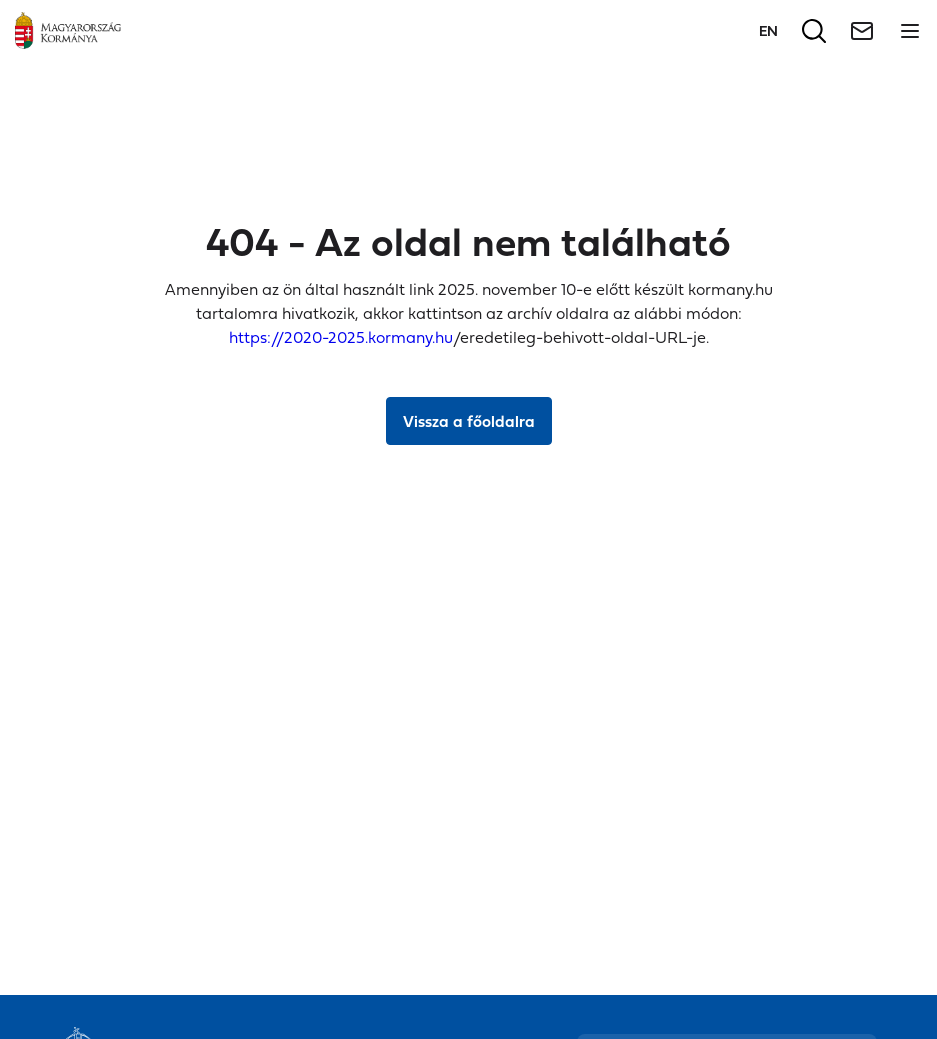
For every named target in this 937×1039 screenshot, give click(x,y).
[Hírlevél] (862, 31)
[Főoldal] (68, 30)
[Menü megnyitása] (910, 31)
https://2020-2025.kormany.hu (341, 337)
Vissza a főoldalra (469, 421)
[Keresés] (814, 31)
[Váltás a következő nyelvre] (768, 30)
